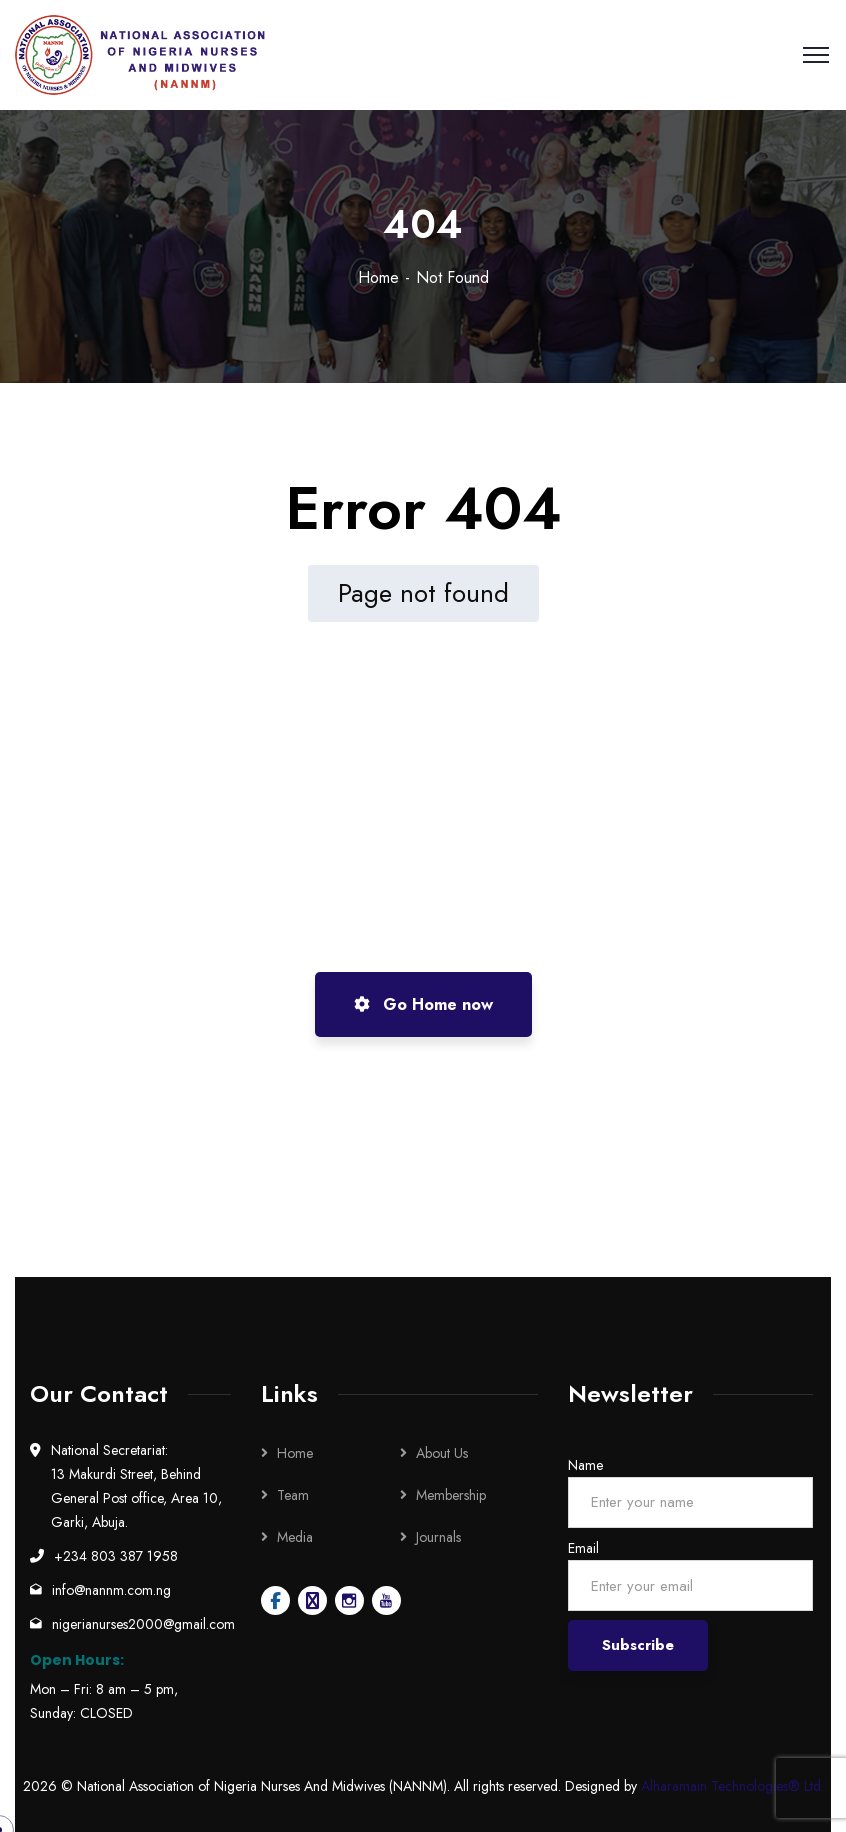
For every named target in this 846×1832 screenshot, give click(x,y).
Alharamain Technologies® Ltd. (732, 1786)
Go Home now (423, 1004)
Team (293, 1495)
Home (378, 277)
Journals (438, 1537)
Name (585, 1465)
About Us (442, 1453)
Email (583, 1548)
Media (295, 1537)
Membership (451, 1495)
